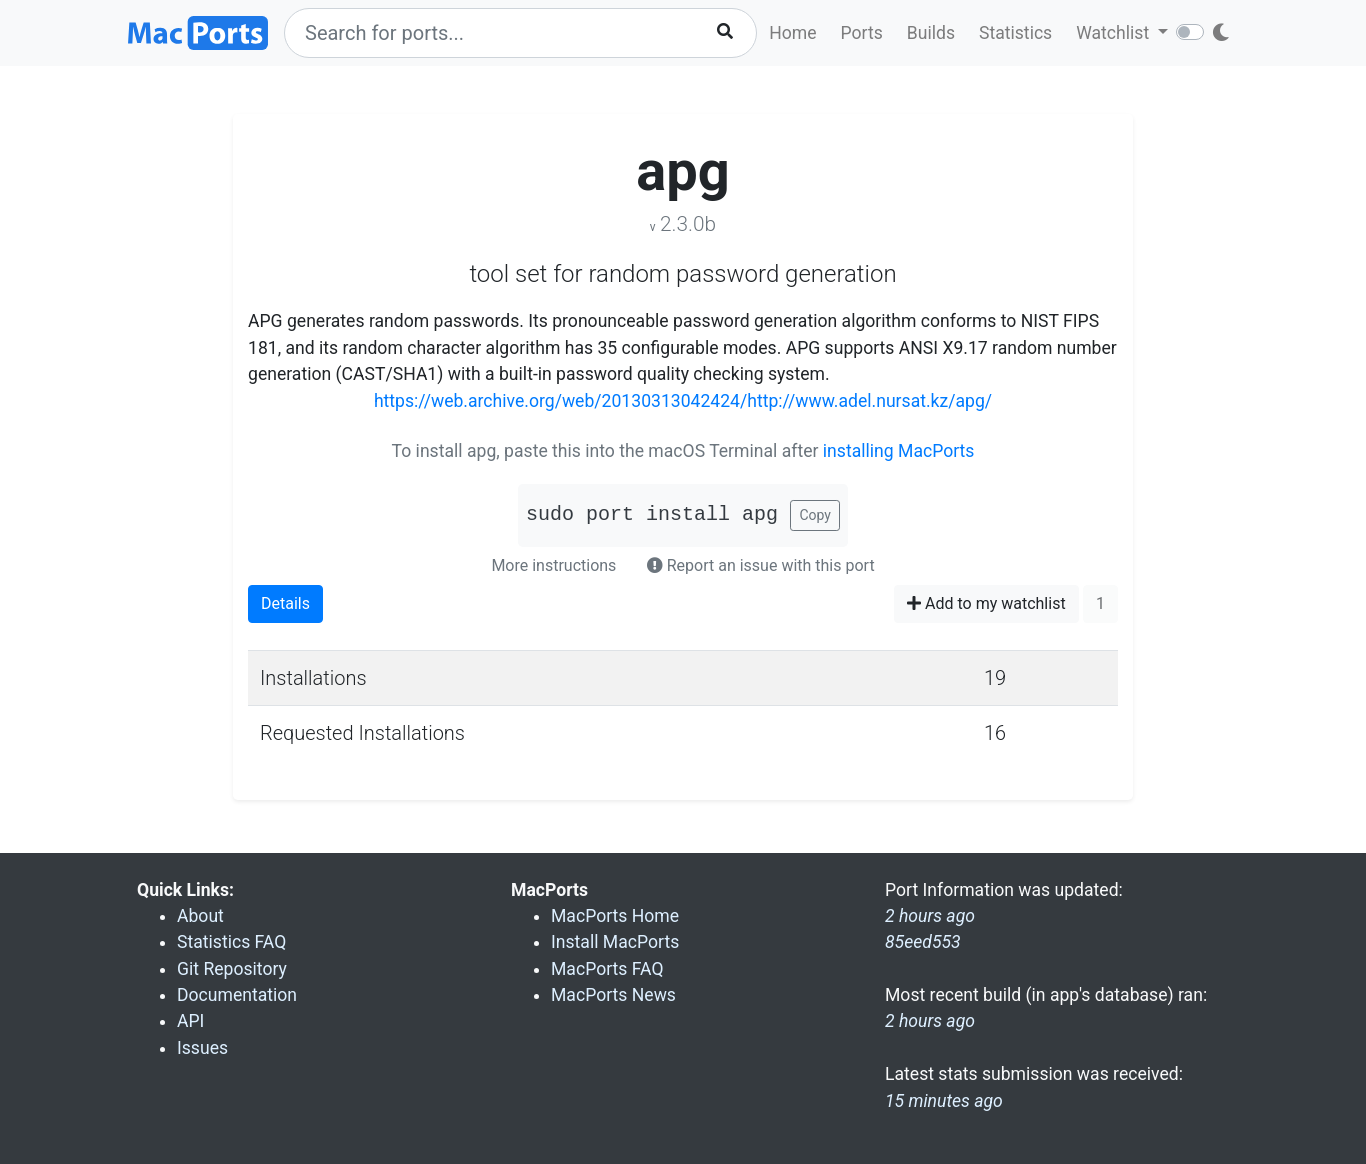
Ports (862, 33)
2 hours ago (930, 1021)
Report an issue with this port (761, 565)
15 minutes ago (944, 1101)
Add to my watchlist (986, 603)
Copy (815, 515)
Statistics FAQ (231, 942)
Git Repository (232, 969)
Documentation (237, 995)
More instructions (553, 565)
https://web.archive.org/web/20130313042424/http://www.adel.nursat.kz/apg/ (683, 401)
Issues (202, 1048)
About (200, 916)
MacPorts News (613, 995)
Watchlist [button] (1114, 33)
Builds (931, 33)
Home (792, 33)
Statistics (1015, 33)
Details (285, 603)
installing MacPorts (899, 451)
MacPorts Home (615, 916)
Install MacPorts (615, 942)
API (190, 1021)
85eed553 (923, 942)
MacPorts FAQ (607, 969)
